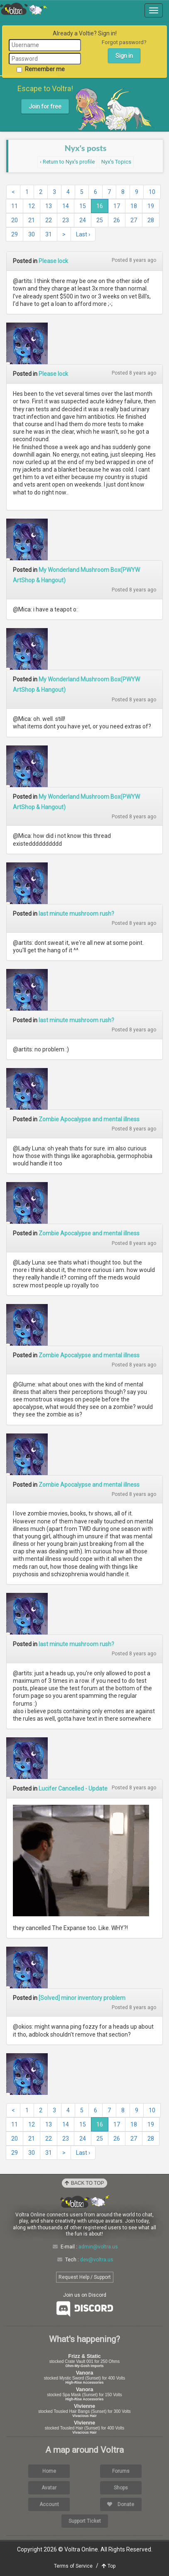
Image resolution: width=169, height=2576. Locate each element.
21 (31, 220)
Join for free (45, 106)
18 (133, 206)
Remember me (41, 69)
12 (31, 206)
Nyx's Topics (116, 162)
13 (48, 206)
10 (152, 192)
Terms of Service (73, 2566)
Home (49, 2471)
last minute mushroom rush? (76, 913)
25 (99, 220)
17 (116, 206)
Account (49, 2504)
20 (14, 220)
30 (31, 234)
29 (14, 234)
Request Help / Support (85, 2277)
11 (14, 206)
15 (82, 206)
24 (82, 220)
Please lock (53, 261)
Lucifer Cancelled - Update (73, 1788)
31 (48, 234)
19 (150, 206)
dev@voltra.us (96, 2260)
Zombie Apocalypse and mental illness (89, 1119)
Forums (121, 2471)
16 (99, 206)
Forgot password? (124, 42)
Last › (83, 234)
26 (116, 220)
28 (150, 220)
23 (65, 220)
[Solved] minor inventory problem (82, 1998)
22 (48, 220)
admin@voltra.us (98, 2247)
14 (65, 206)
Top (108, 2566)
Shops (121, 2488)
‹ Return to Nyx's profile (67, 162)
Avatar (49, 2488)
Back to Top (84, 2183)
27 (133, 220)
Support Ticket (85, 2521)
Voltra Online (23, 8)
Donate (120, 2504)
